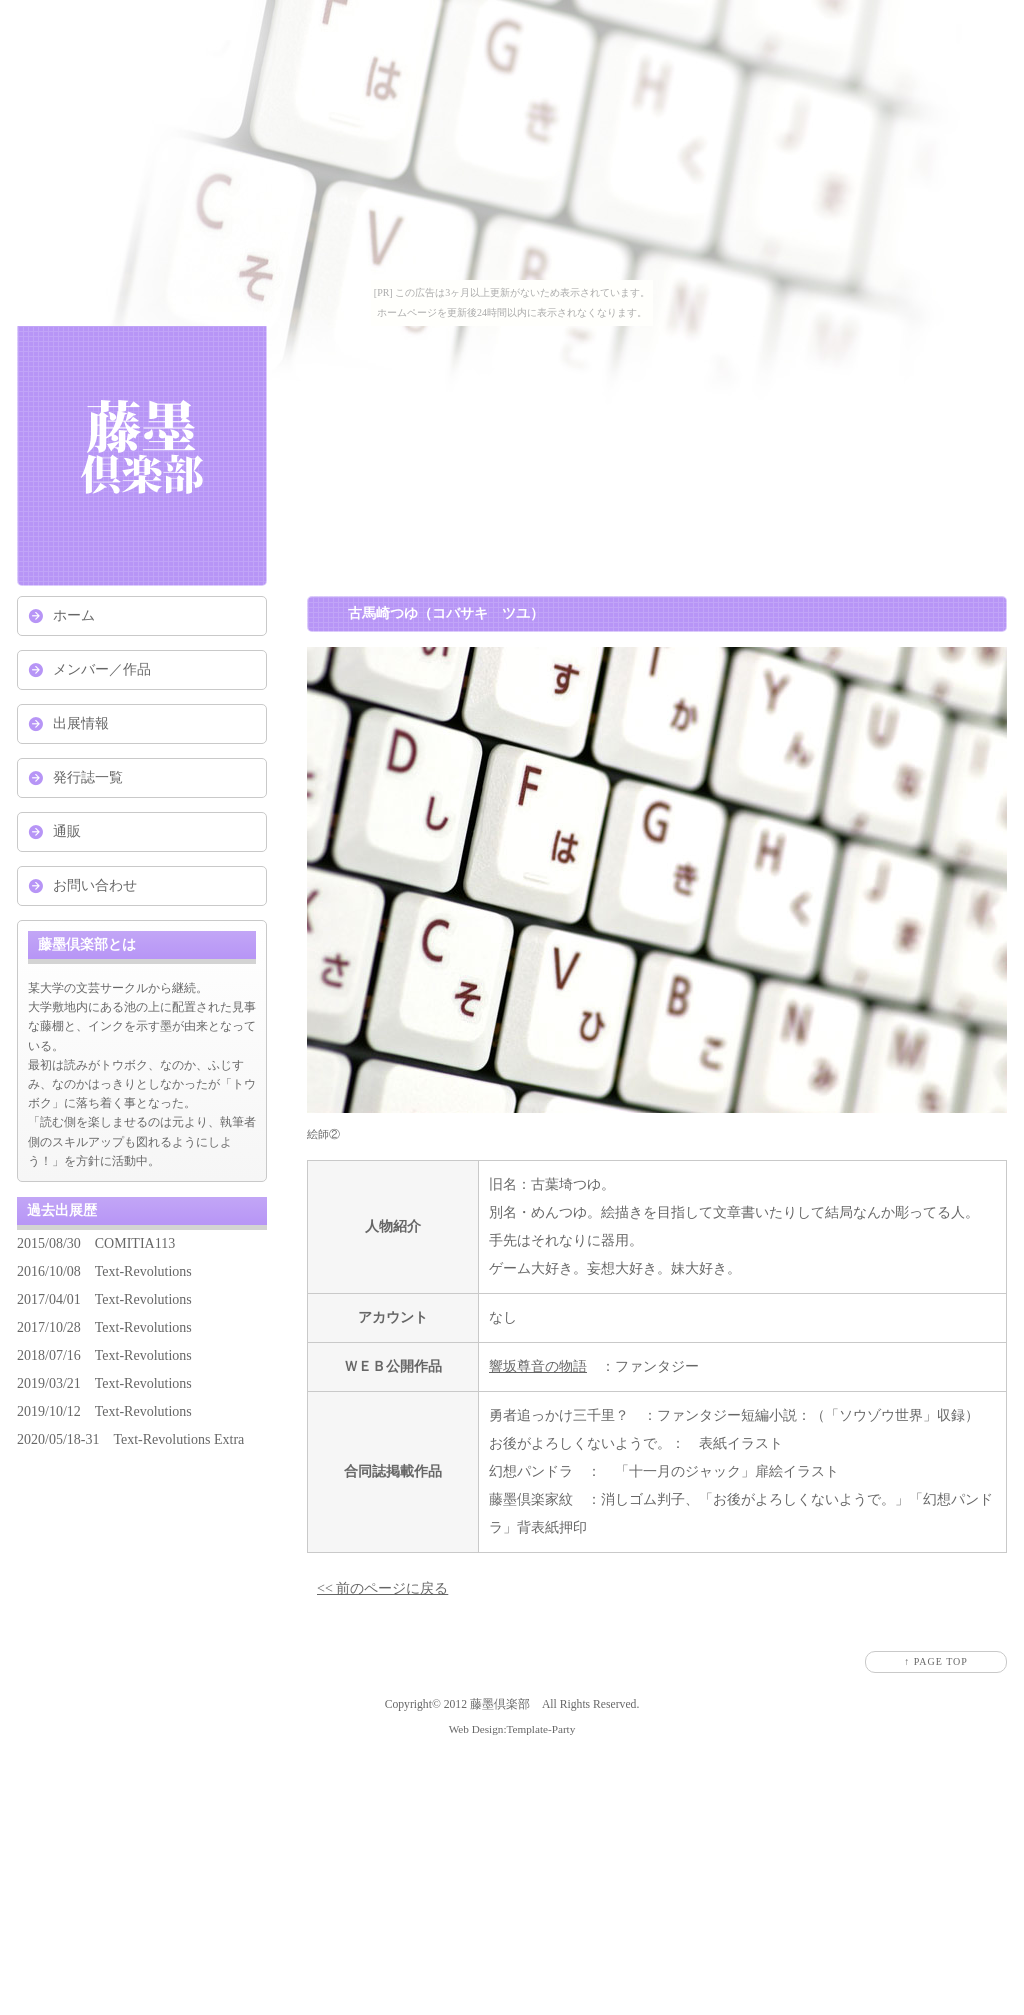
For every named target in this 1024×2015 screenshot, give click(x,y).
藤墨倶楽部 (500, 1704)
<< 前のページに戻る (382, 1588)
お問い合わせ (95, 885)
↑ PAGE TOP (936, 1661)
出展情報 (81, 723)
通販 (67, 831)
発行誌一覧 (88, 777)
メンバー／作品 (102, 669)
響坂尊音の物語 (538, 1366)
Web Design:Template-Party (512, 1729)
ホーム (74, 615)
